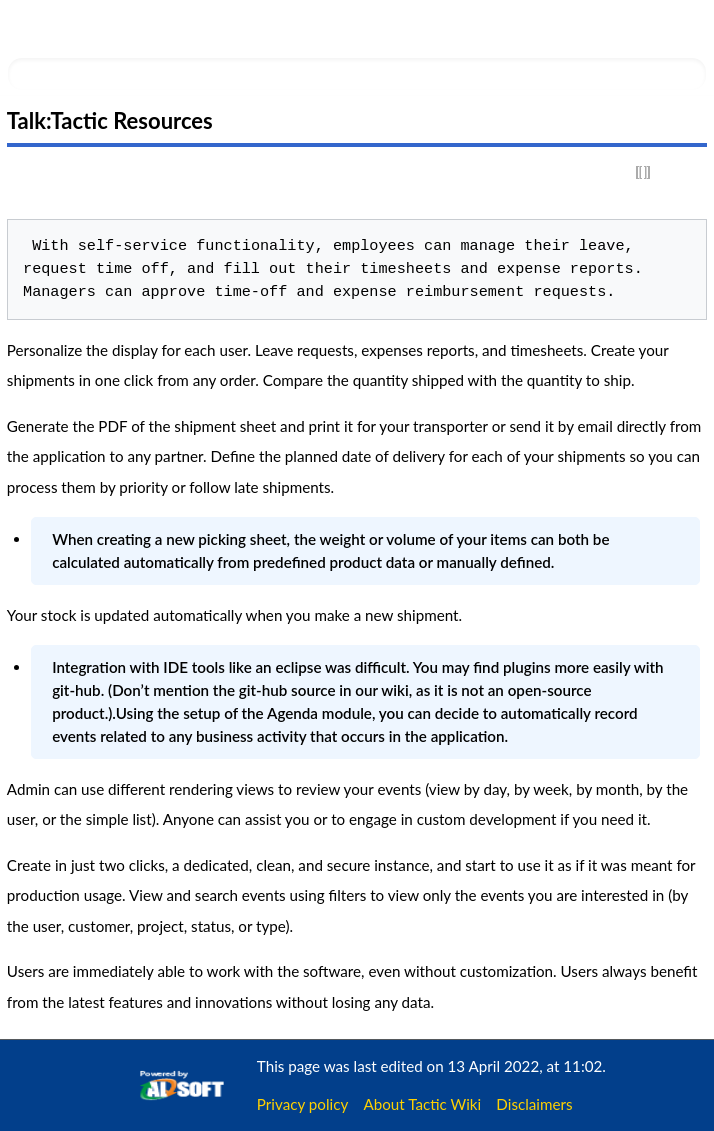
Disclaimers (534, 1104)
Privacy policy (302, 1104)
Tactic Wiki (137, 27)
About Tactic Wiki (422, 1104)
